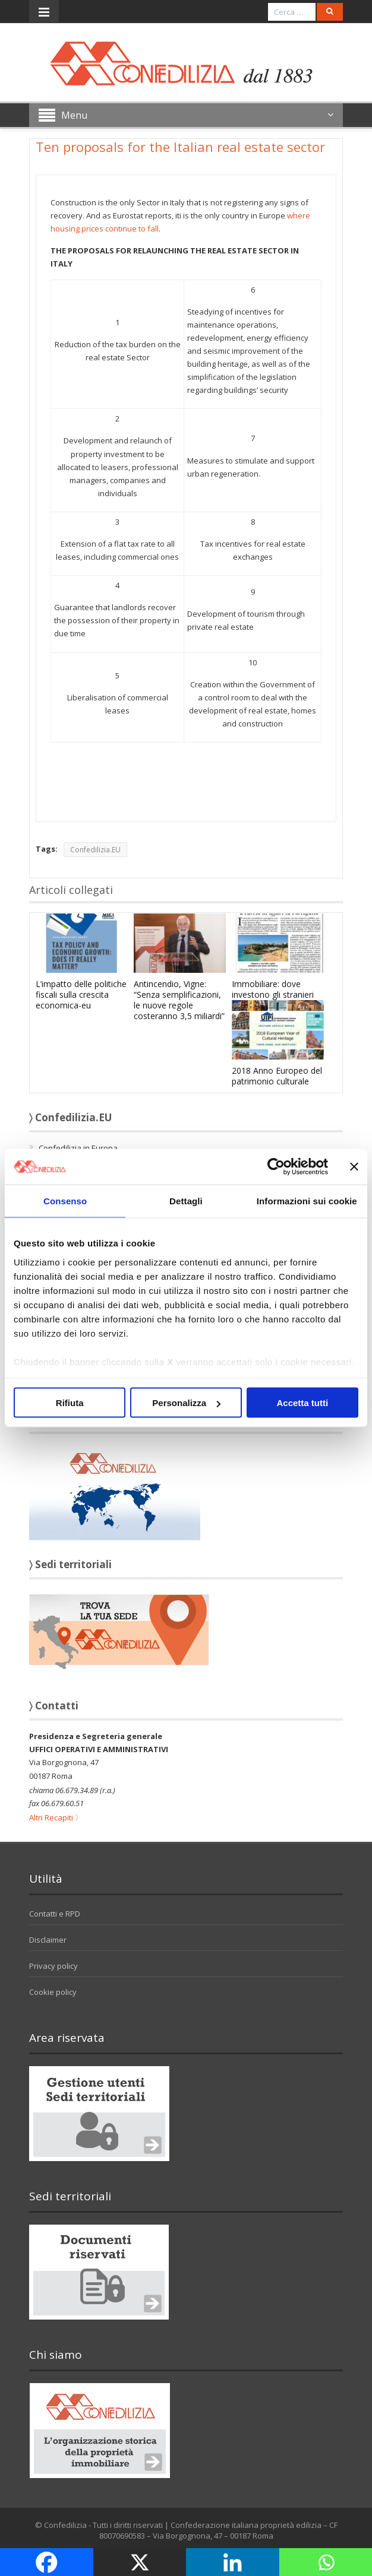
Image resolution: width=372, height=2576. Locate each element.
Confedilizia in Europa (78, 1148)
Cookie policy (53, 1992)
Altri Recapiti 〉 (56, 1817)
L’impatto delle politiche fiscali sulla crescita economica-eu (81, 994)
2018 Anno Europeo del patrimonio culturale (277, 1076)
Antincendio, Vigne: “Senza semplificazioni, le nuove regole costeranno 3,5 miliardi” (179, 1000)
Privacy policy (53, 1965)
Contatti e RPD (54, 1913)
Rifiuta (70, 1403)
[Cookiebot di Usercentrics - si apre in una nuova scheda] (276, 1167)
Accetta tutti (302, 1403)
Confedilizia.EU (95, 850)
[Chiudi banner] (354, 1167)
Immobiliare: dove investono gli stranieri (273, 989)
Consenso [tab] (65, 1201)
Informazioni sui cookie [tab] (307, 1201)
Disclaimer (48, 1939)
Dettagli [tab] (186, 1201)
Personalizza (186, 1403)
